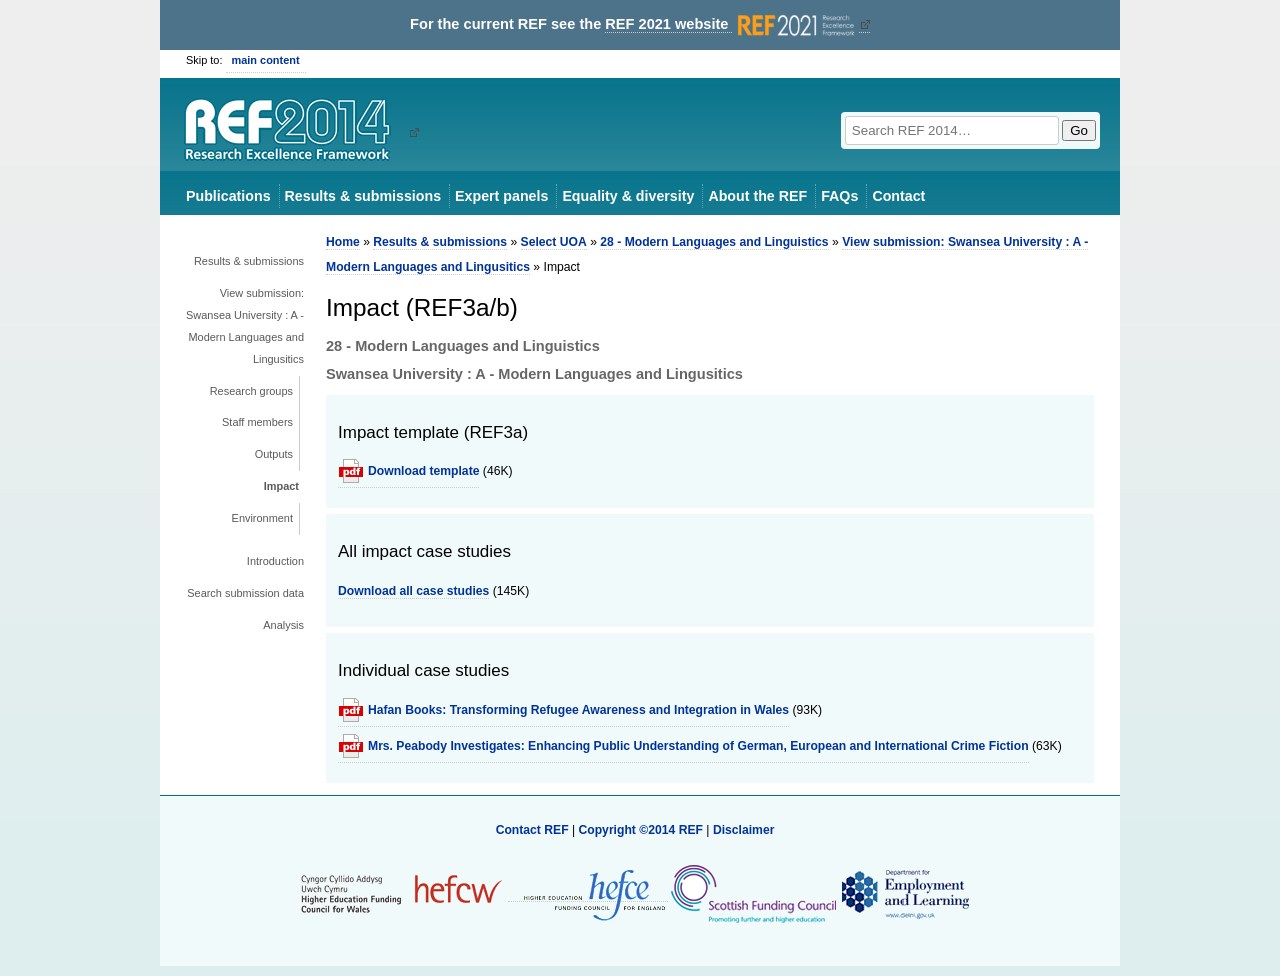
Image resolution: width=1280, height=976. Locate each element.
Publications (228, 196)
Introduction (275, 561)
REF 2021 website (731, 24)
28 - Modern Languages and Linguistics (714, 242)
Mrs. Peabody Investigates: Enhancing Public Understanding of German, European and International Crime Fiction (698, 746)
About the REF (757, 196)
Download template (423, 471)
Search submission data (245, 593)
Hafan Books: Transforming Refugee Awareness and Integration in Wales (578, 710)
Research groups (251, 391)
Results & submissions (363, 196)
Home (343, 242)
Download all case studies (413, 591)
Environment (262, 518)
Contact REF (532, 830)
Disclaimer (744, 830)
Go (1079, 130)
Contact (898, 196)
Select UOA (554, 242)
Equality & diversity (628, 196)
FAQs (839, 196)
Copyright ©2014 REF (642, 830)
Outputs (274, 454)
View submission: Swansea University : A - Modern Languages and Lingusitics (245, 326)
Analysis (283, 625)
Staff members (257, 422)
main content (266, 60)
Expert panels (501, 196)
